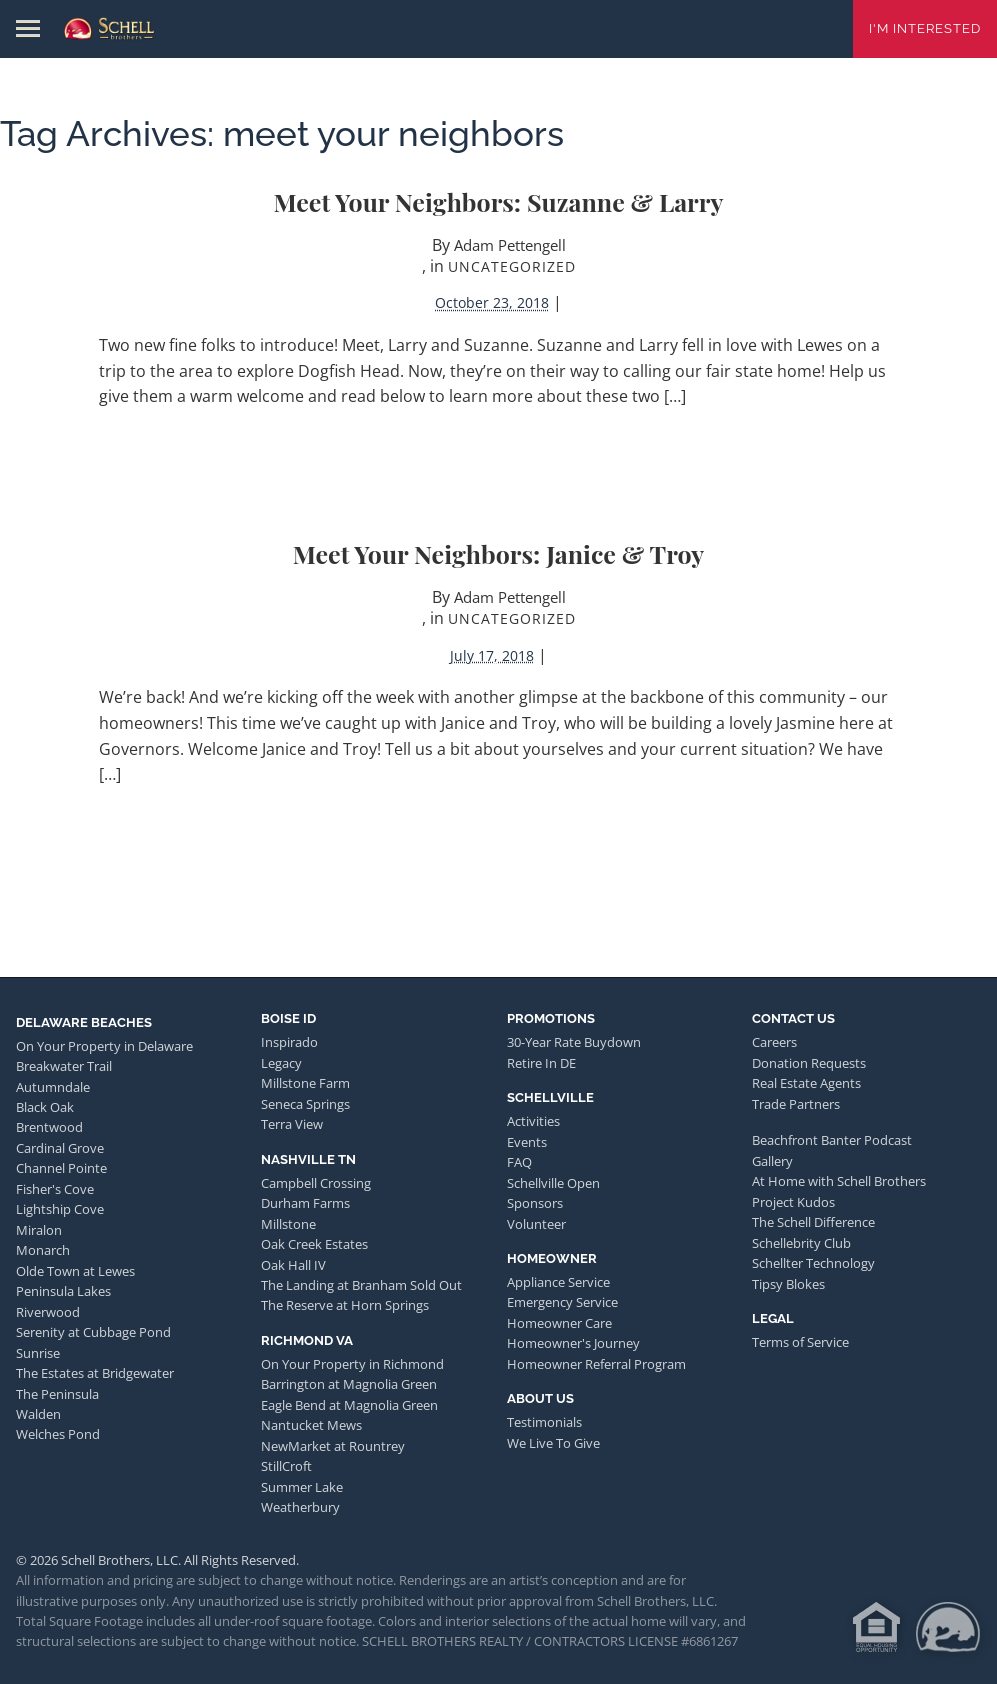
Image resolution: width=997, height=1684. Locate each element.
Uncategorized (512, 266)
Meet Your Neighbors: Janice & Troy (498, 553)
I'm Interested (925, 28)
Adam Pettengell (510, 245)
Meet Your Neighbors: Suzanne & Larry (499, 201)
